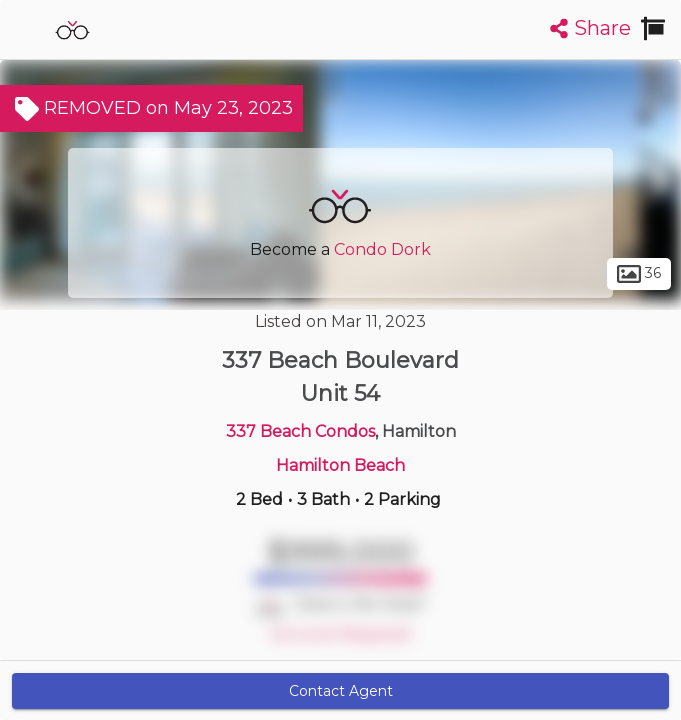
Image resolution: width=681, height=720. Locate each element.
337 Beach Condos (300, 431)
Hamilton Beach (340, 465)
